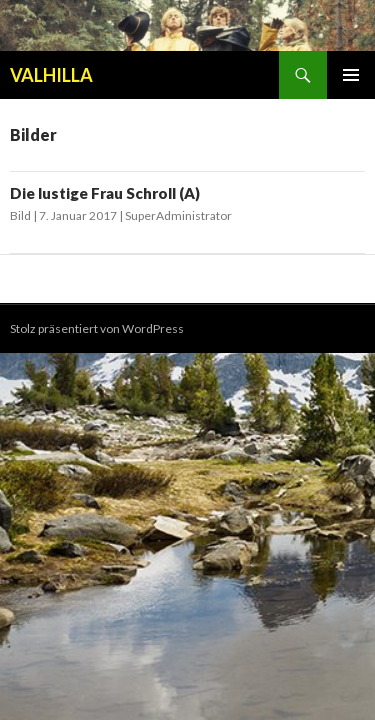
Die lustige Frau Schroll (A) (105, 193)
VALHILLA (51, 75)
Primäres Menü (351, 75)
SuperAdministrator (178, 215)
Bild (20, 215)
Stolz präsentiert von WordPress (97, 328)
